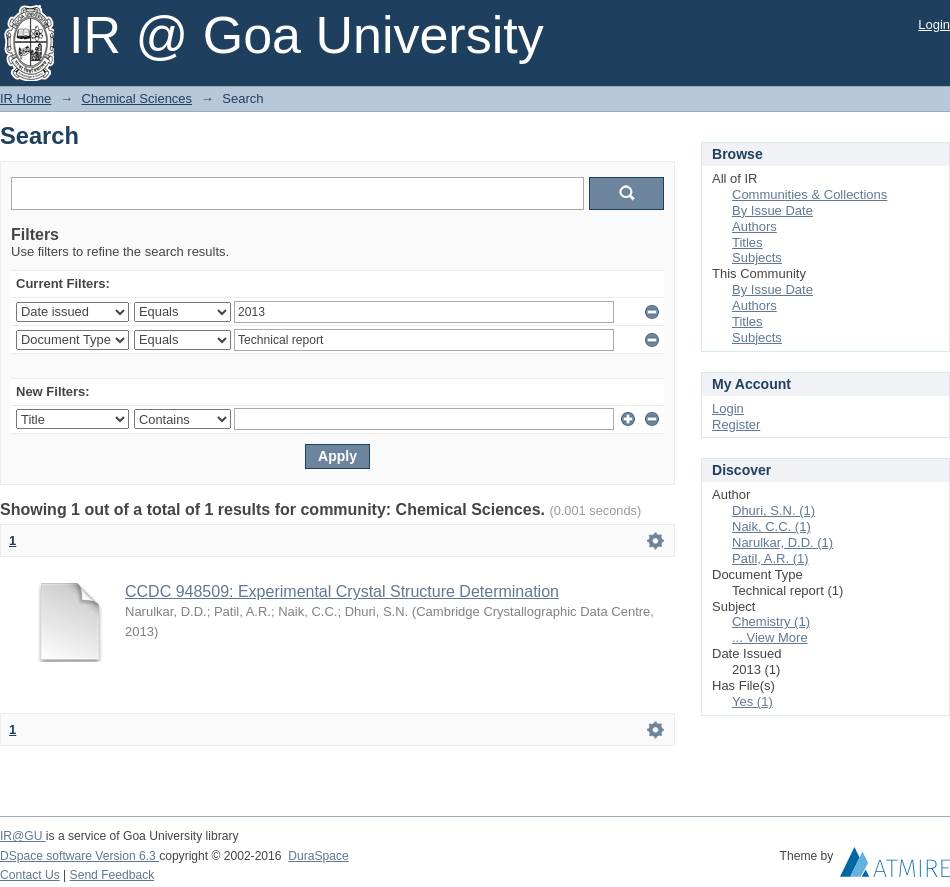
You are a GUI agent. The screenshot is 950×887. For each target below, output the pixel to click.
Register (736, 424)
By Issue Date (772, 210)
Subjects (757, 257)
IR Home (25, 98)
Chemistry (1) (771, 621)
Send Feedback (112, 875)
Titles (747, 242)
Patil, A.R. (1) (770, 558)
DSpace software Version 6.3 (79, 856)
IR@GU (23, 836)
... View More (770, 637)
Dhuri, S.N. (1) (773, 510)
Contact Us (30, 875)
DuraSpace (318, 856)
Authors (754, 226)
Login (934, 24)
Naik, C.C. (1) (771, 526)
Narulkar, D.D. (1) (782, 542)
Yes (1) (752, 701)
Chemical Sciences (137, 98)
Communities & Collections (809, 194)
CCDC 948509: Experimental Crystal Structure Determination (342, 591)
